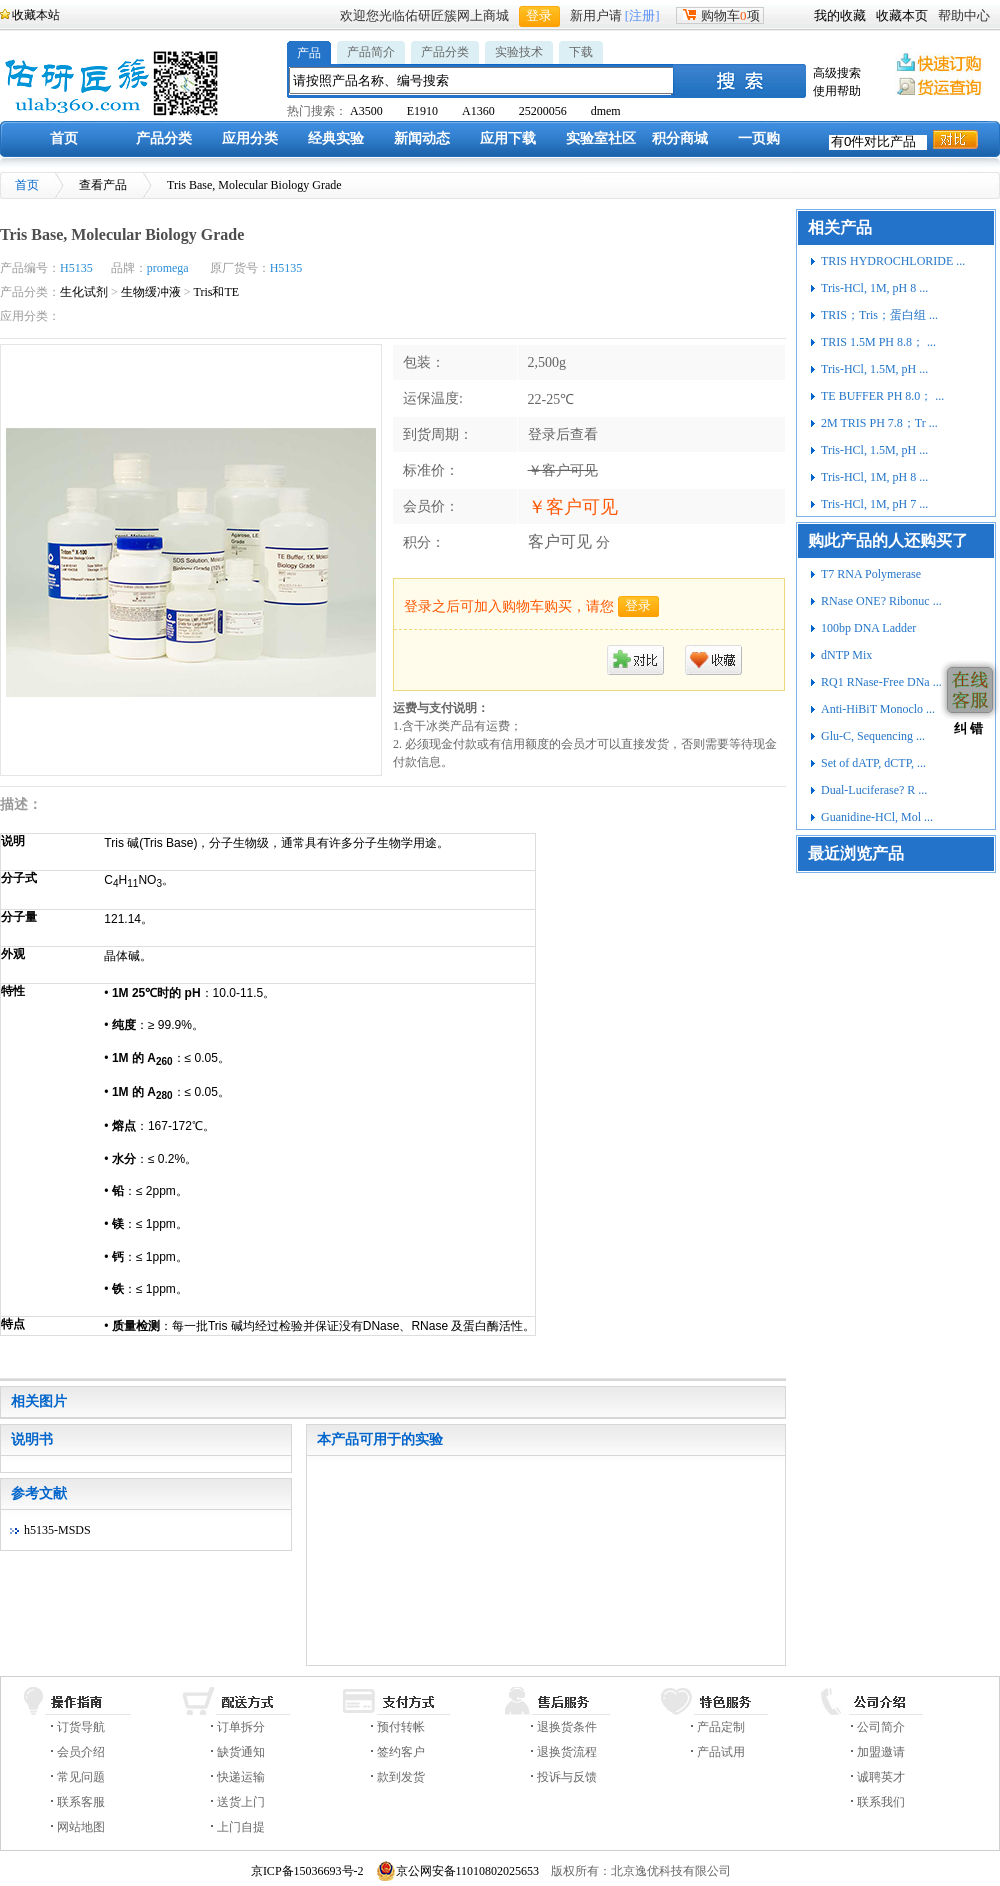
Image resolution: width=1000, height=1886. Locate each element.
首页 (64, 138)
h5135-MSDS (57, 1530)
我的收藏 (840, 15)
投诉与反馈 (567, 1777)
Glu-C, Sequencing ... (873, 736)
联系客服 (81, 1802)
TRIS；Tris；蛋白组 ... (879, 315)
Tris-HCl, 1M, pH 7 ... (874, 504)
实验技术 (519, 52)
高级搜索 (837, 73)
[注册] (642, 15)
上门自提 (241, 1827)
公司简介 (881, 1727)
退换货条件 (567, 1727)
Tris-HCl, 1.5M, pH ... (874, 369)
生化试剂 (84, 292)
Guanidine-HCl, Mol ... (877, 817)
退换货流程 (567, 1752)
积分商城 (680, 138)
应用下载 (508, 138)
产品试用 (721, 1752)
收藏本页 (902, 15)
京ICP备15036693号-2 (307, 1871)
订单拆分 (241, 1727)
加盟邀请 (881, 1752)
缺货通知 (241, 1752)
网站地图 (81, 1827)
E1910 (422, 111)
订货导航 (81, 1727)
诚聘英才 (881, 1777)
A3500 (366, 111)
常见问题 (81, 1777)
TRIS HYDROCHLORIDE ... (893, 261)
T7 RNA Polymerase (871, 574)
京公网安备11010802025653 (458, 1871)
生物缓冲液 (151, 292)
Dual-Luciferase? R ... (874, 790)
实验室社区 (601, 138)
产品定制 (721, 1727)
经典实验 (336, 138)
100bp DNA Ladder (868, 628)
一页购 (759, 138)
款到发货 (401, 1777)
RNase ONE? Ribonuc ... (881, 601)
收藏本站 (36, 15)
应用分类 (250, 138)
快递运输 (241, 1777)
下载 (581, 52)
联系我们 (881, 1802)
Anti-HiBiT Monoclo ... (878, 709)
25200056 (543, 111)
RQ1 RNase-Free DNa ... (881, 682)
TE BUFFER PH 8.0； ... (882, 396)
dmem (606, 111)
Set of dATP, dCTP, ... (873, 763)
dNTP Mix (846, 655)
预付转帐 (401, 1727)
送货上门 (241, 1802)
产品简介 (371, 52)
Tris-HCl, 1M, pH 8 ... (874, 288)
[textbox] (482, 80)
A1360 (478, 111)
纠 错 (966, 728)
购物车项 (720, 15)
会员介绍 (81, 1752)
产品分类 (445, 52)
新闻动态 (422, 138)
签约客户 (401, 1752)
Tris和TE (217, 292)
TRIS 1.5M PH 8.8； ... (878, 342)
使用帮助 (837, 91)
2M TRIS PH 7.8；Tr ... (879, 423)
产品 (309, 53)
